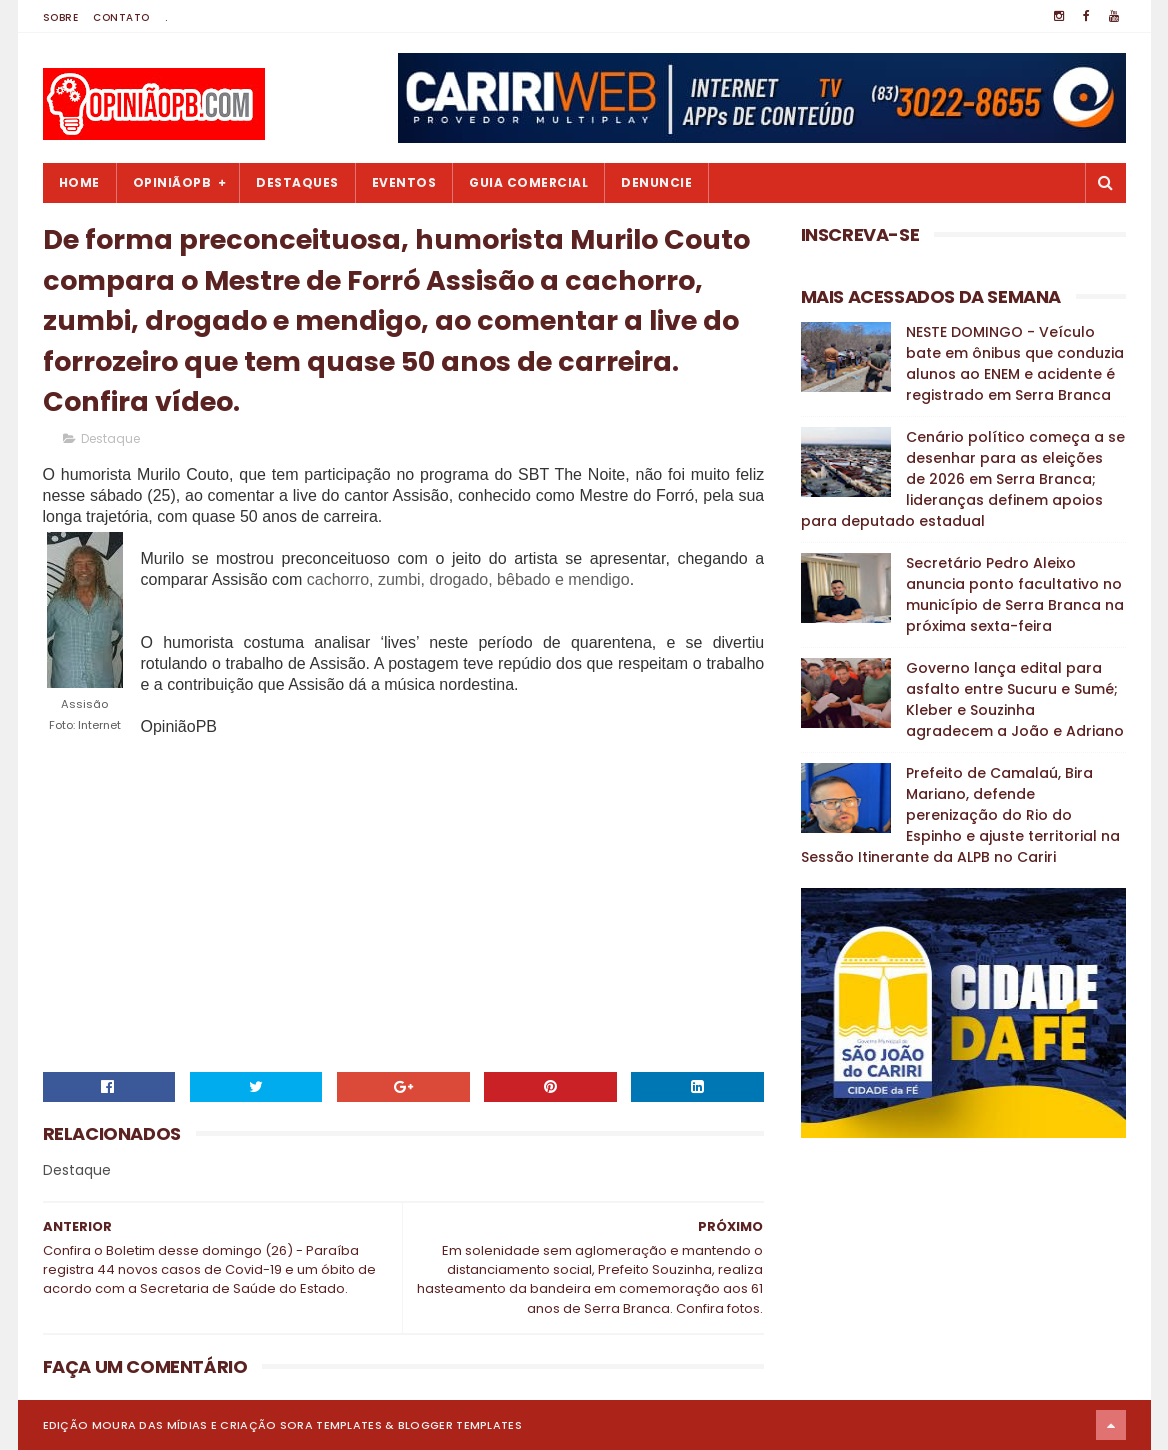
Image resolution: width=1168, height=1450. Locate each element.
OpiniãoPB (172, 182)
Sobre (61, 17)
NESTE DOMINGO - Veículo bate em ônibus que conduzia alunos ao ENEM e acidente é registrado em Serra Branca (1015, 363)
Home (79, 182)
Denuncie (656, 182)
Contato (121, 17)
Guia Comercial (528, 182)
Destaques (297, 182)
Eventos (404, 182)
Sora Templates (331, 1425)
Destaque (110, 438)
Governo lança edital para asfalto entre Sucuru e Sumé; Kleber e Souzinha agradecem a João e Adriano (1015, 699)
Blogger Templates (460, 1425)
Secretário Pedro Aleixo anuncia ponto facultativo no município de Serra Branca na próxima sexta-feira (1015, 594)
